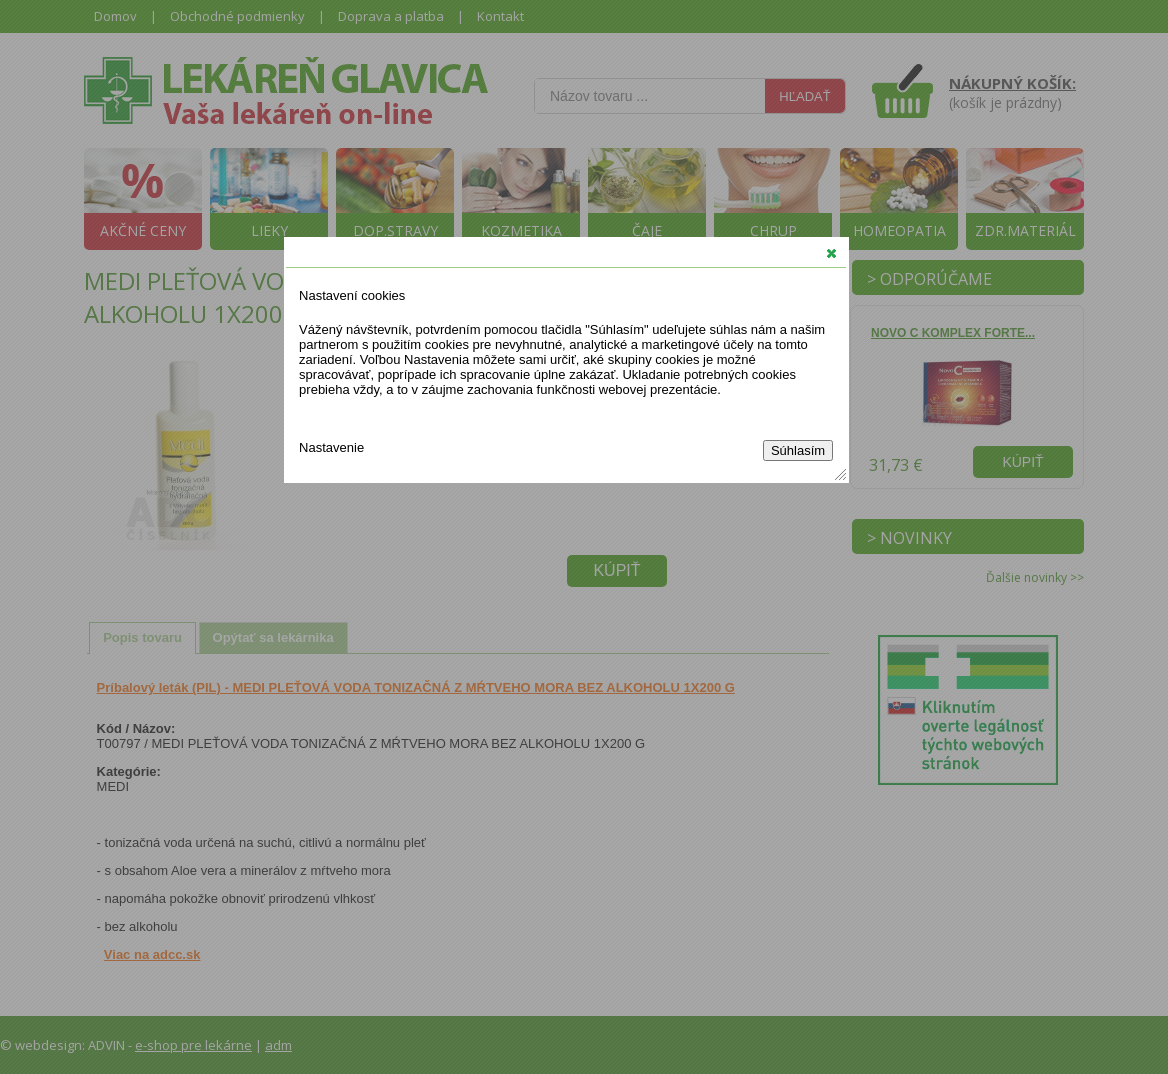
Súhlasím (798, 450)
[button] (831, 253)
